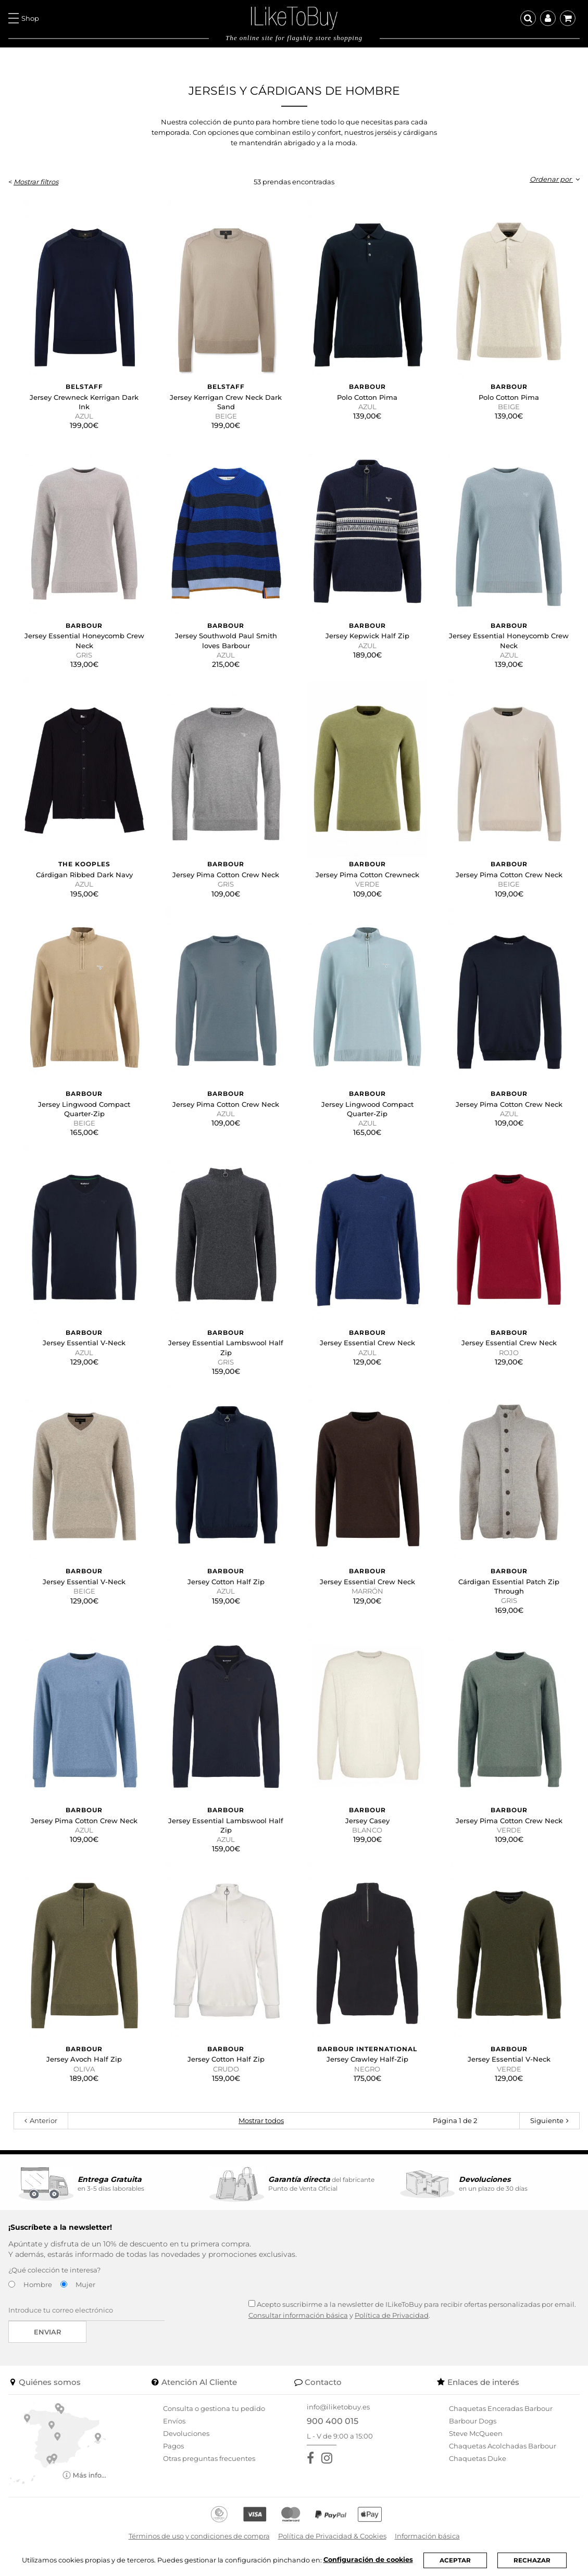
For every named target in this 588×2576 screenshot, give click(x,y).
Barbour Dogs (472, 2421)
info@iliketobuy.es (338, 2407)
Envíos (174, 2421)
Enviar (47, 2332)
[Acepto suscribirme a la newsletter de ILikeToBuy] (251, 2303)
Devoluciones (186, 2433)
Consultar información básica (298, 2315)
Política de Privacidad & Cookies (332, 2536)
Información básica (427, 2536)
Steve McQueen (476, 2433)
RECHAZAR (532, 2560)
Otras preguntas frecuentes (209, 2458)
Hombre (37, 2284)
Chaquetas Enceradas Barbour (501, 2408)
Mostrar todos (261, 2120)
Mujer (85, 2284)
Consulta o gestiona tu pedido (214, 2408)
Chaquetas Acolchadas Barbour (502, 2446)
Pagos (173, 2446)
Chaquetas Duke (477, 2458)
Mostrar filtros (36, 182)
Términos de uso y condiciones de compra (199, 2536)
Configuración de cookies (368, 2560)
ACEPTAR (455, 2560)
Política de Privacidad (392, 2315)
